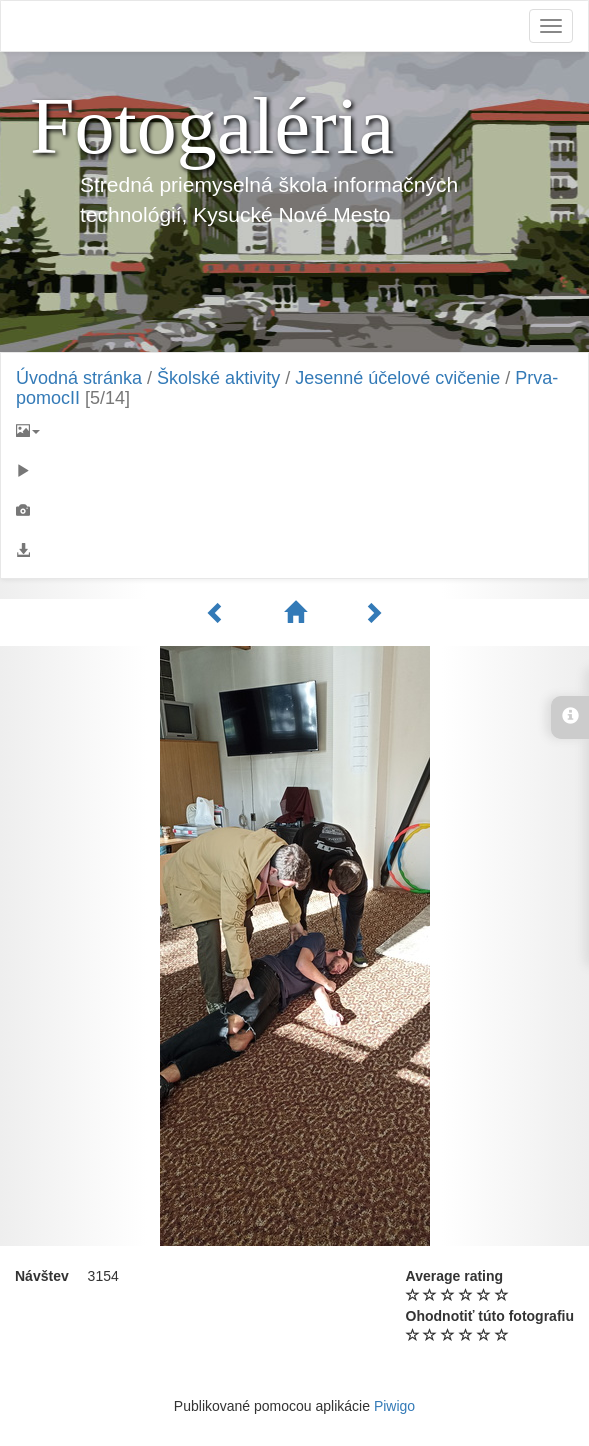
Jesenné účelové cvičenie (397, 378)
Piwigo (394, 1406)
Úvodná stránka (79, 378)
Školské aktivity (218, 378)
